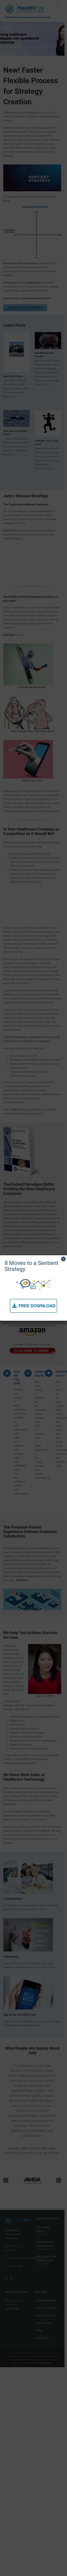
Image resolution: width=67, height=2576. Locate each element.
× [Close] (63, 1259)
